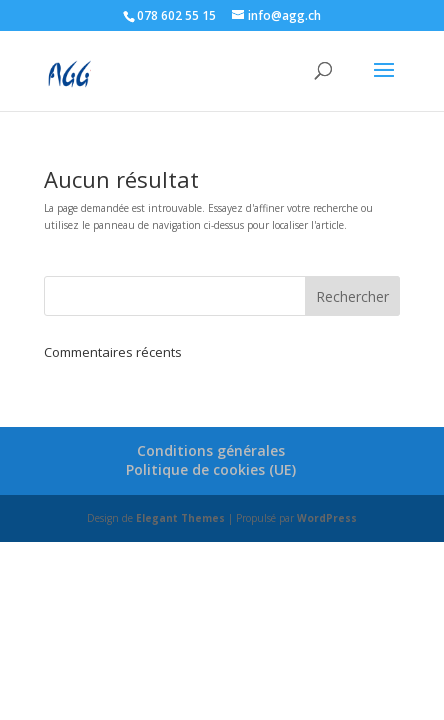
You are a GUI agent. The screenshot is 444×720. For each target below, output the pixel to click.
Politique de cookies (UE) (211, 469)
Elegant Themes (180, 518)
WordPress (327, 518)
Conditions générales (211, 450)
